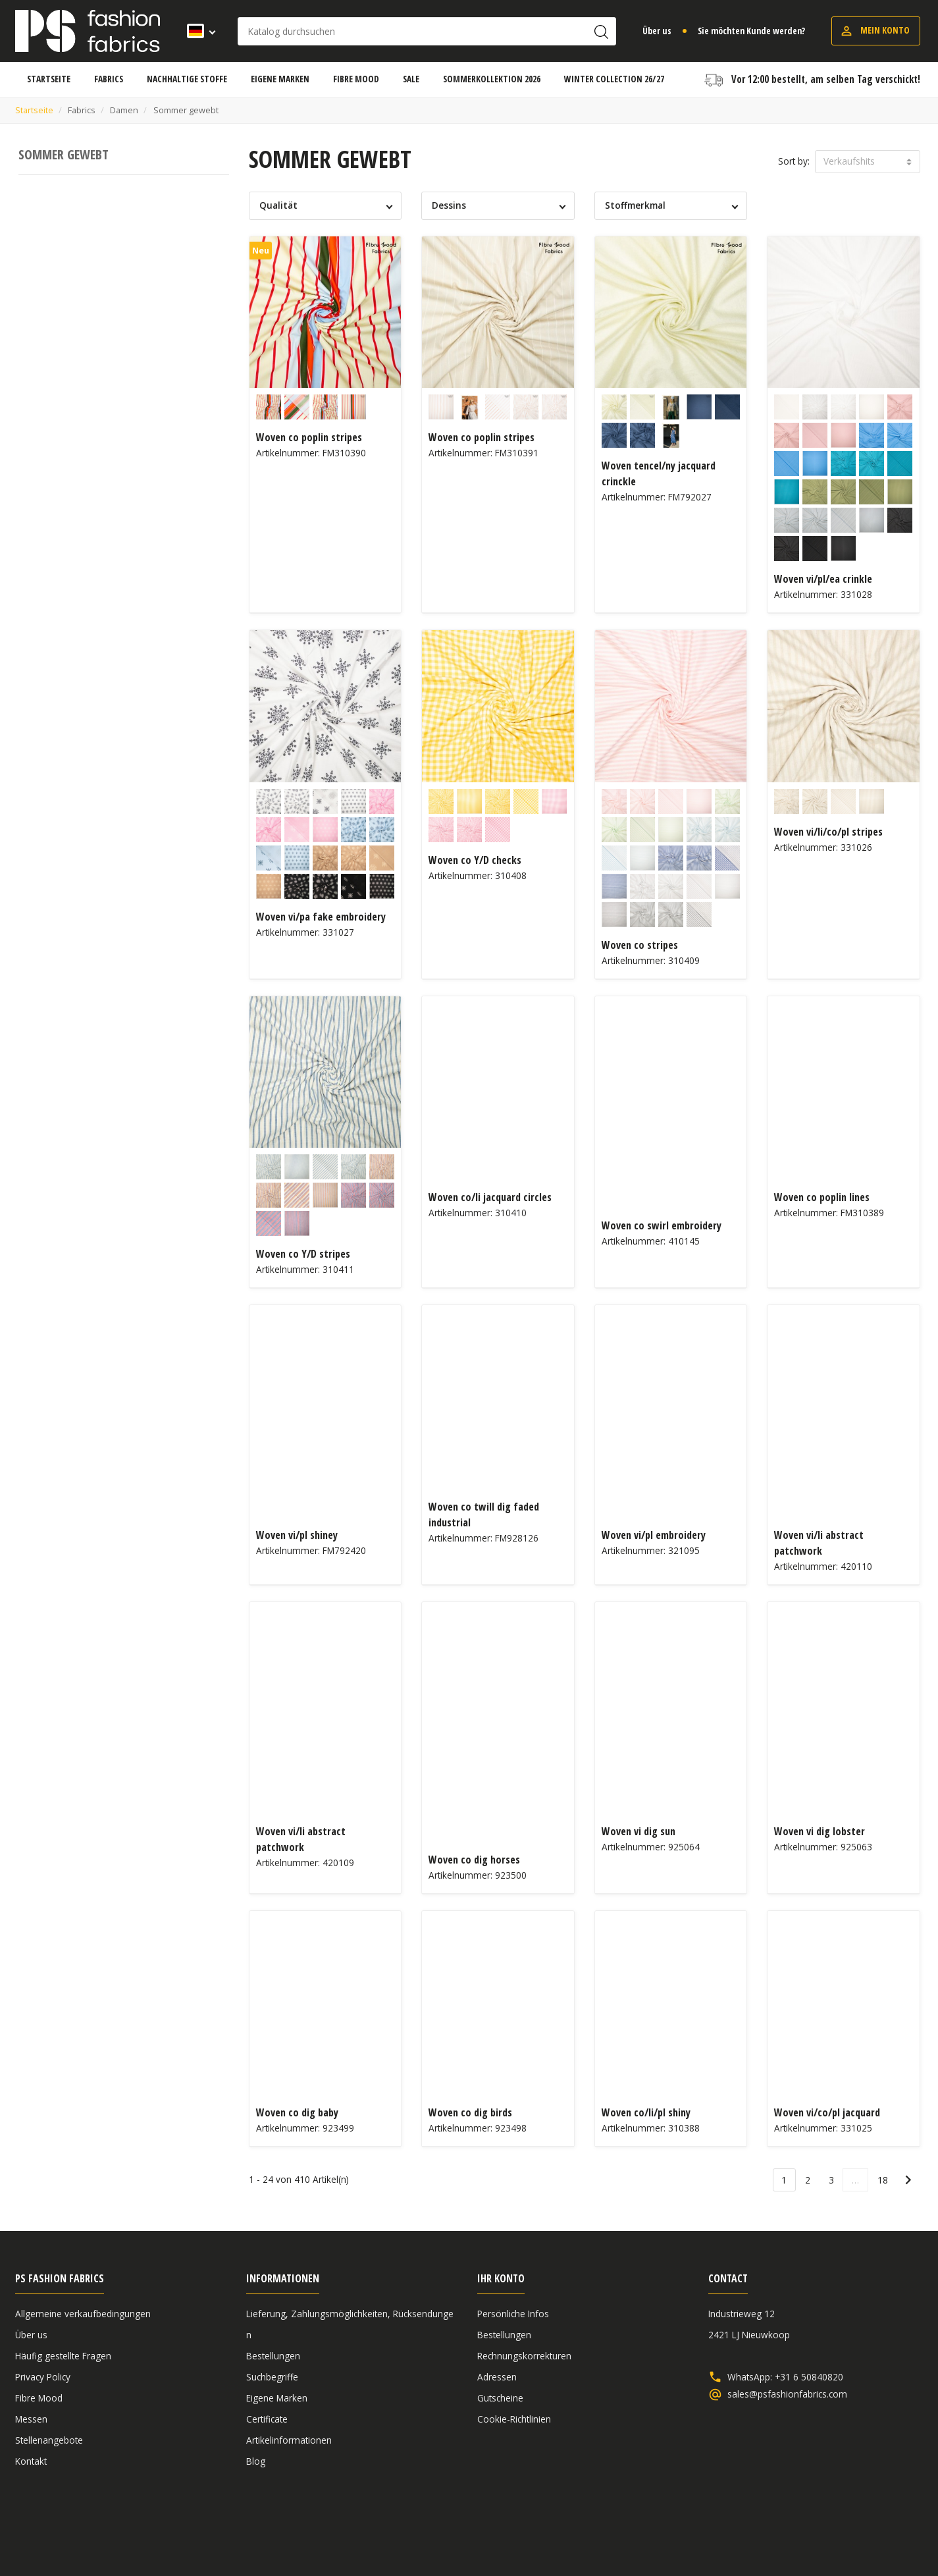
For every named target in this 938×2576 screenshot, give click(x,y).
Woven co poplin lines (822, 1197)
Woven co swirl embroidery (661, 1225)
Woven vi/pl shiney (297, 1535)
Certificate (267, 2419)
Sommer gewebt (63, 154)
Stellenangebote (49, 2440)
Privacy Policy (42, 2377)
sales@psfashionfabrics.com (787, 2394)
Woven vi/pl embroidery (654, 1535)
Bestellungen (273, 2355)
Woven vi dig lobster (819, 1831)
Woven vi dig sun (638, 1831)
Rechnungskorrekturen (524, 2355)
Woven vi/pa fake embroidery (321, 916)
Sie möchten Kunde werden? (751, 30)
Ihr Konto (501, 2278)
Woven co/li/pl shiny (646, 2112)
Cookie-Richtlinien (514, 2419)
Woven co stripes (640, 945)
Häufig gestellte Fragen (63, 2355)
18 (882, 2180)
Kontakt (31, 2461)
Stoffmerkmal (635, 205)
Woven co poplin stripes (309, 437)
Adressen (497, 2377)
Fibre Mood (39, 2398)
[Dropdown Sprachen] (197, 31)
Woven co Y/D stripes (303, 1254)
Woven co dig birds (470, 2112)
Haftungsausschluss (822, 2531)
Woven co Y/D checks (475, 860)
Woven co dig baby (297, 2112)
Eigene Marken (276, 2398)
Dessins (449, 205)
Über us (656, 30)
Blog (255, 2461)
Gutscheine (500, 2398)
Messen (31, 2419)
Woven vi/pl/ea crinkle (823, 579)
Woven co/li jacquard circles (490, 1197)
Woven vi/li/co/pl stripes (828, 831)
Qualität (278, 205)
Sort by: (794, 161)
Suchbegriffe (272, 2377)
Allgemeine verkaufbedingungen (83, 2313)
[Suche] (427, 31)
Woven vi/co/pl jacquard (827, 2112)
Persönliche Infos (513, 2313)
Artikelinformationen (289, 2440)
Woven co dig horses (474, 1859)
